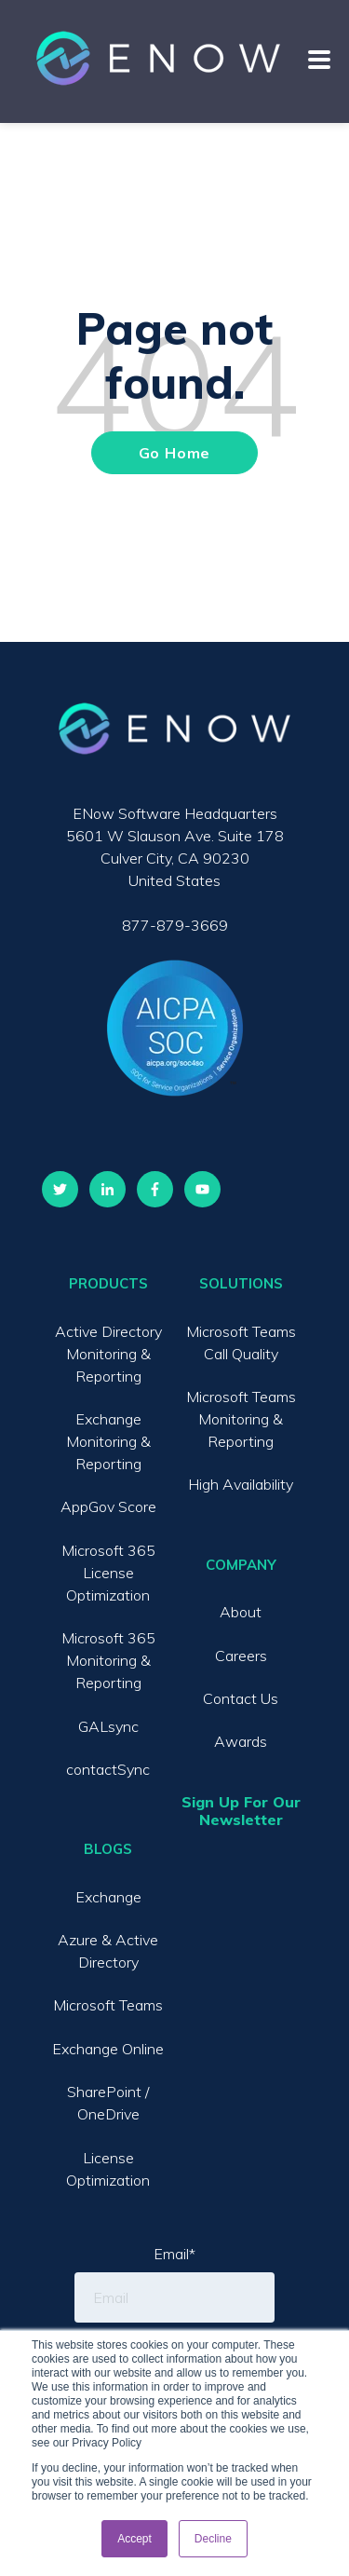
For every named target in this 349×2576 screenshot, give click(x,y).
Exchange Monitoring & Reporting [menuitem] (108, 1441)
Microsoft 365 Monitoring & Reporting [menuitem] (108, 1660)
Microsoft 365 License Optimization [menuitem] (108, 1572)
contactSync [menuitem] (108, 1769)
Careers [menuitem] (241, 1655)
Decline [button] (213, 2538)
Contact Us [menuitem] (240, 1698)
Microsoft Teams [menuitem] (108, 2005)
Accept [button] (134, 2538)
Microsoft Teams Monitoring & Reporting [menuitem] (241, 1419)
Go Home (175, 452)
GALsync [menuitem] (108, 1726)
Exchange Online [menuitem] (108, 2048)
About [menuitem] (241, 1611)
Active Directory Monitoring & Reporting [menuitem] (108, 1353)
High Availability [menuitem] (240, 1484)
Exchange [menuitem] (108, 1897)
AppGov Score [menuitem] (108, 1506)
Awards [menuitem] (240, 1741)
